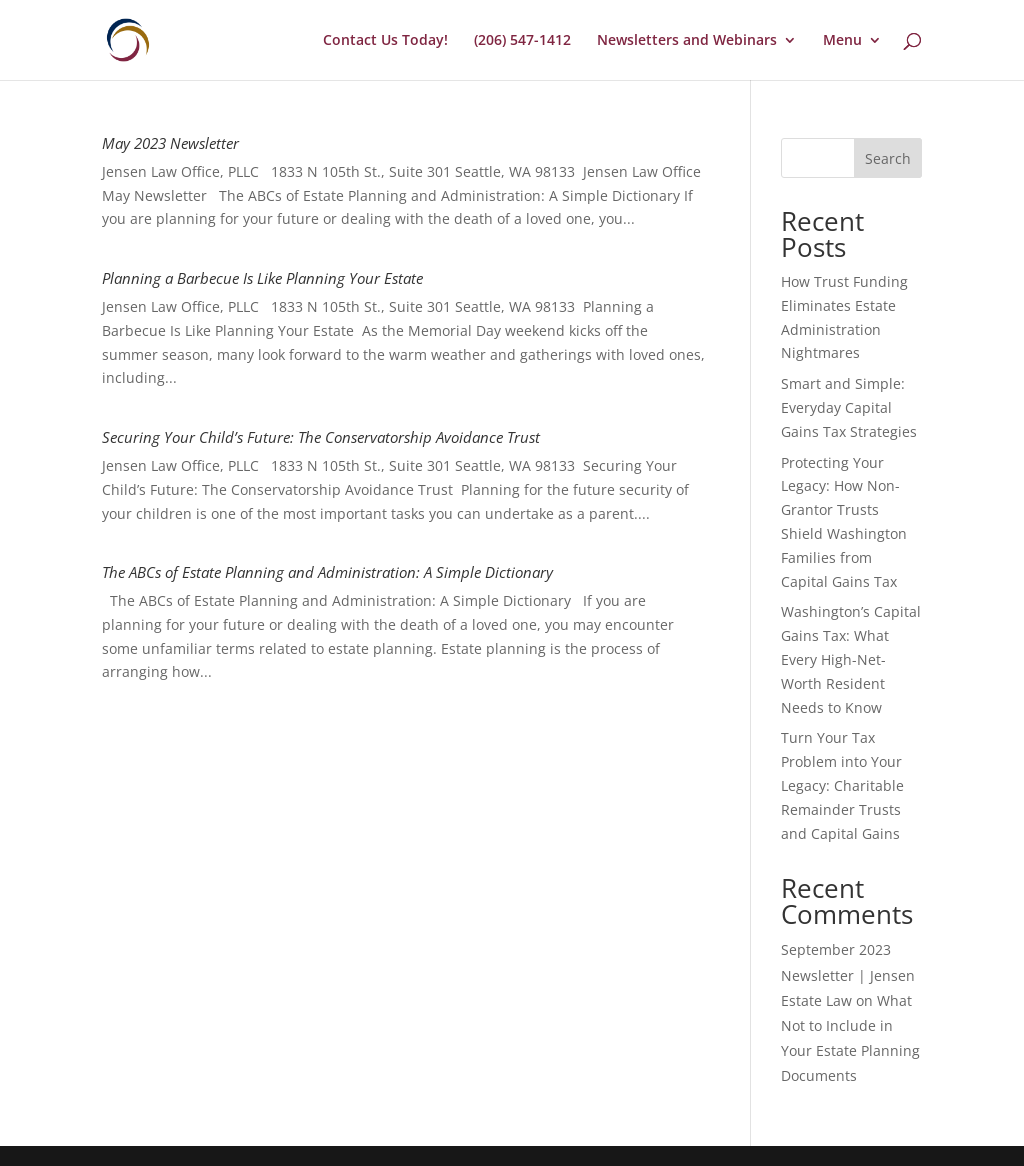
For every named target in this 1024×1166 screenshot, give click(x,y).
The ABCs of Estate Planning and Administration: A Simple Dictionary (327, 572)
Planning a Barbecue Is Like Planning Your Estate (262, 278)
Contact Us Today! (385, 41)
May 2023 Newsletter (170, 143)
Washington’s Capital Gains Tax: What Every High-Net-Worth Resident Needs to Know (851, 659)
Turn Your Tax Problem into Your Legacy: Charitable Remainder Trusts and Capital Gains (842, 785)
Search (888, 158)
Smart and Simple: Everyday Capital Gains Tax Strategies (849, 407)
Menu (842, 41)
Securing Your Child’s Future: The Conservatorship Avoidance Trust (321, 437)
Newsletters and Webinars (687, 41)
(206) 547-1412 (522, 41)
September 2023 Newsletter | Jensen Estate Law (848, 974)
